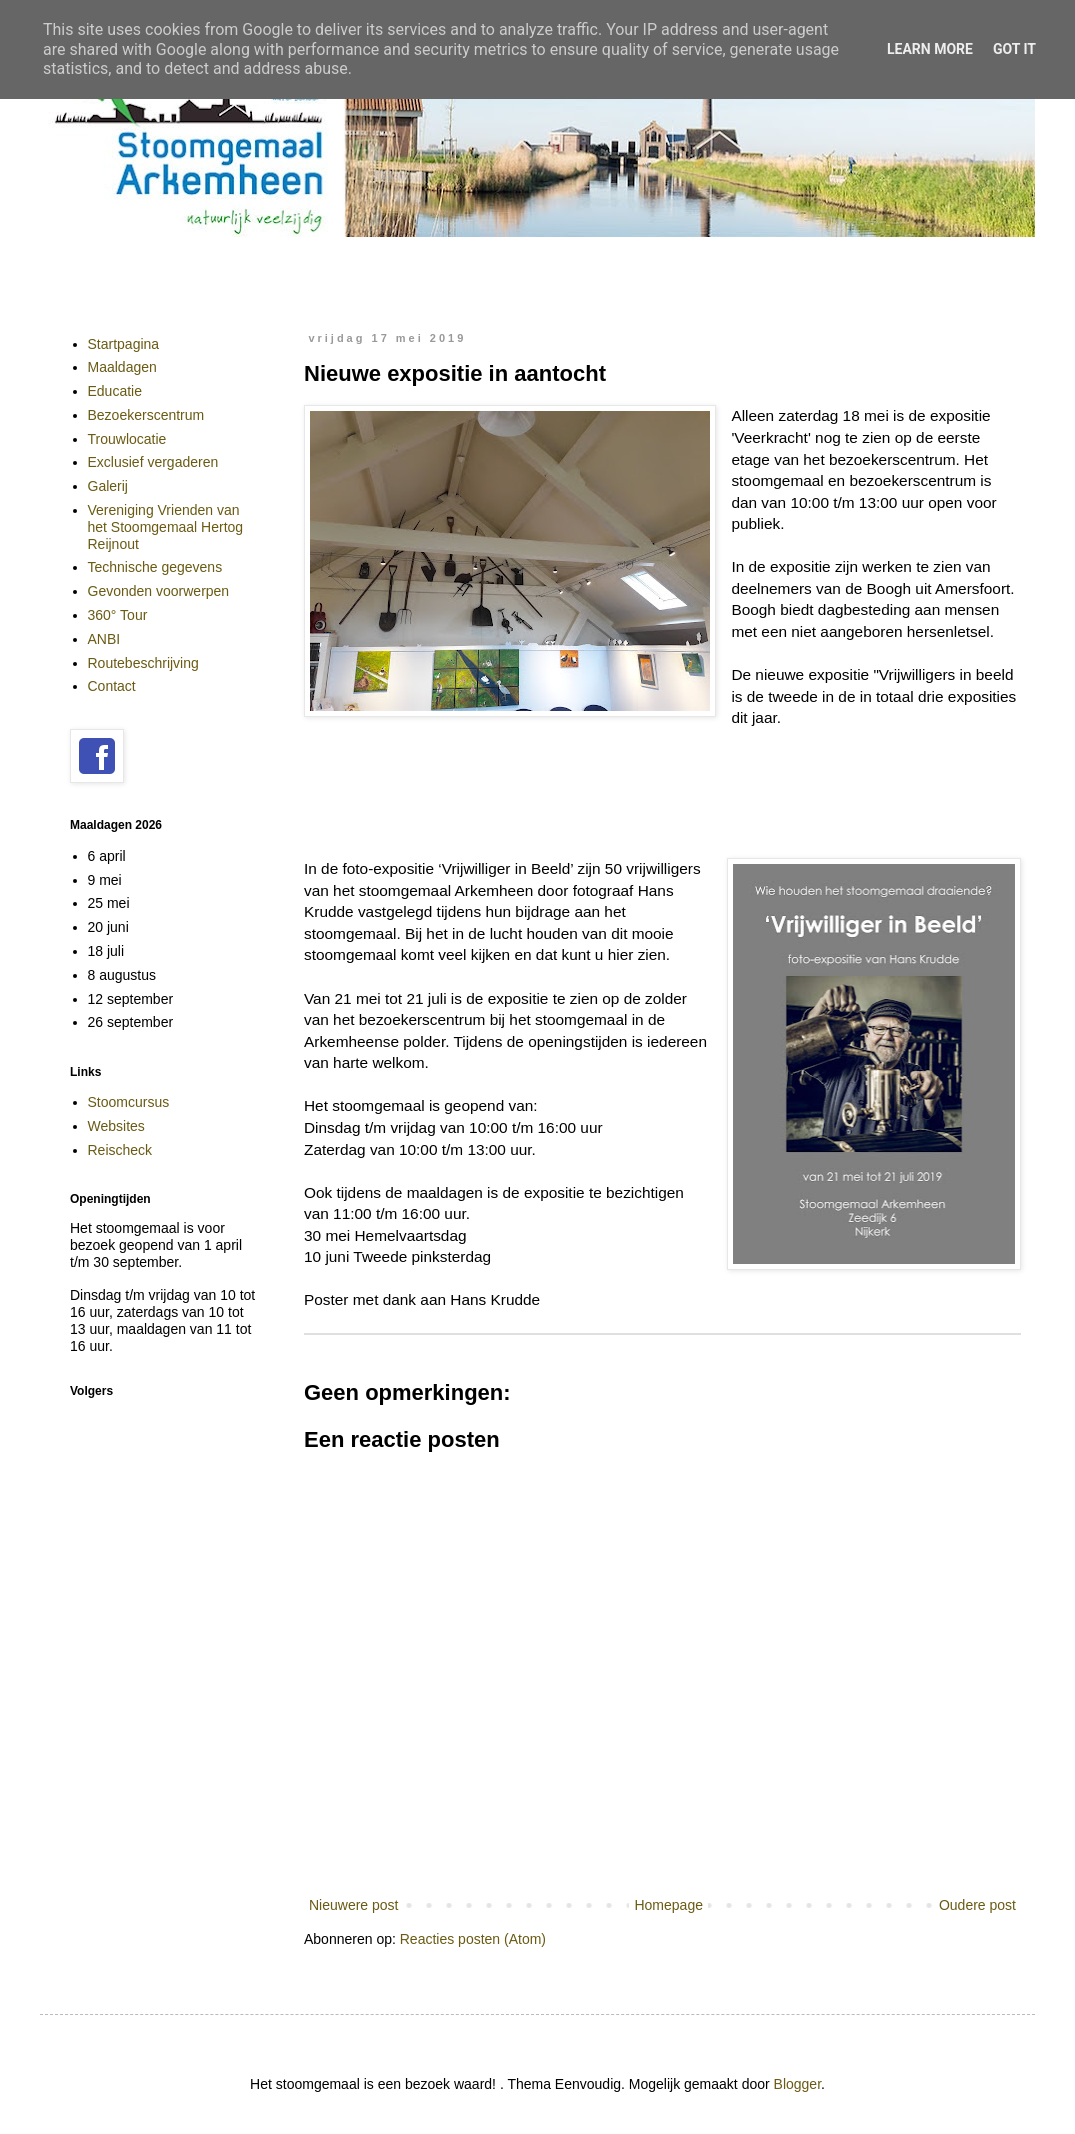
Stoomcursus (129, 1102)
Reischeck (120, 1150)
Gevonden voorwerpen (159, 591)
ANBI (104, 639)
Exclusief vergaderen (153, 462)
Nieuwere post (354, 1905)
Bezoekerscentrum (146, 415)
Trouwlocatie (127, 439)
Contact (112, 686)
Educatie (115, 391)
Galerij (108, 486)
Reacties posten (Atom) (473, 1939)
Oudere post (977, 1905)
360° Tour (118, 615)
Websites (116, 1126)
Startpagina (124, 344)
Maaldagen (122, 367)
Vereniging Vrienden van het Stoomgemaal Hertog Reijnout (166, 527)
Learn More (930, 49)
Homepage (668, 1905)
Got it (1014, 49)
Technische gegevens (155, 567)
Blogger (797, 2084)
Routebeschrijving (143, 663)
